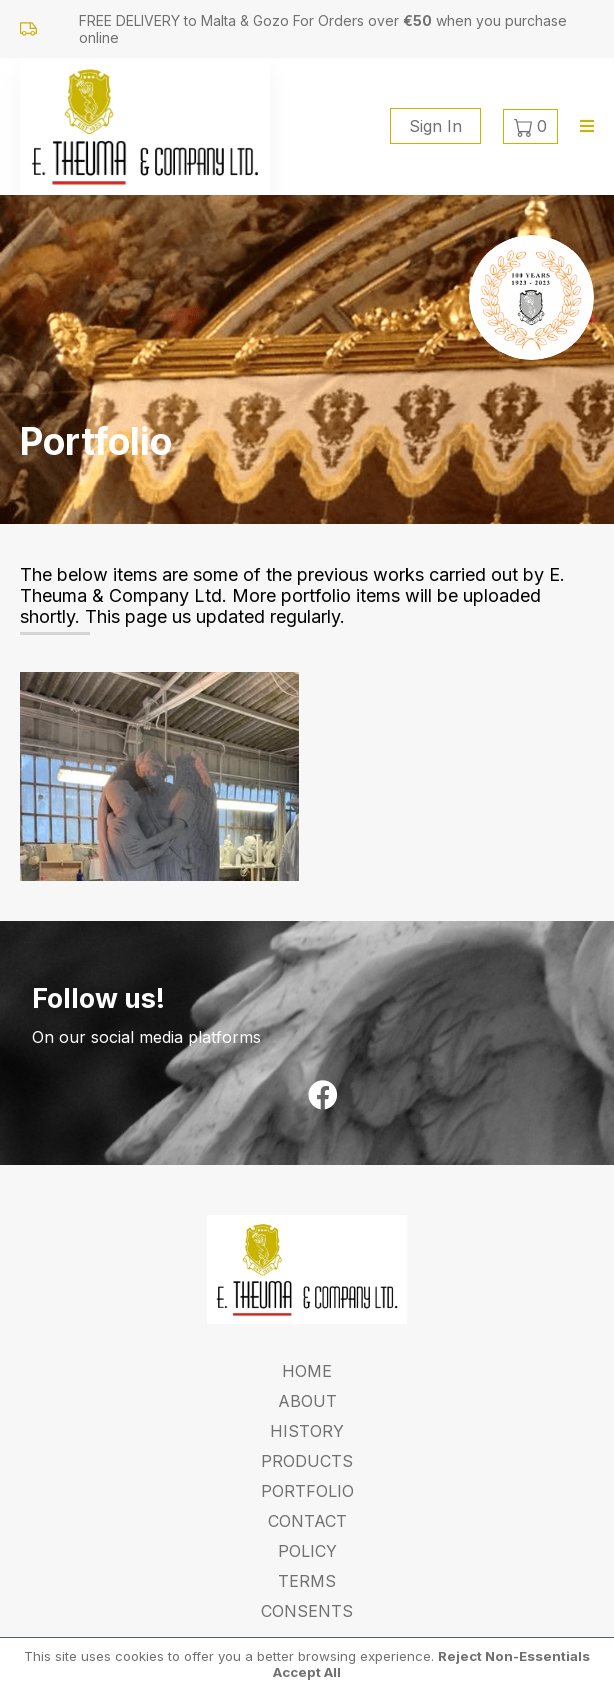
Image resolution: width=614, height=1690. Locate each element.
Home (307, 1371)
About (307, 1401)
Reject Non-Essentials (514, 1656)
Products (307, 1461)
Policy (307, 1551)
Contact (307, 1521)
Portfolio (307, 1491)
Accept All (307, 1672)
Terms (307, 1581)
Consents (307, 1611)
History (307, 1431)
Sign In (435, 126)
